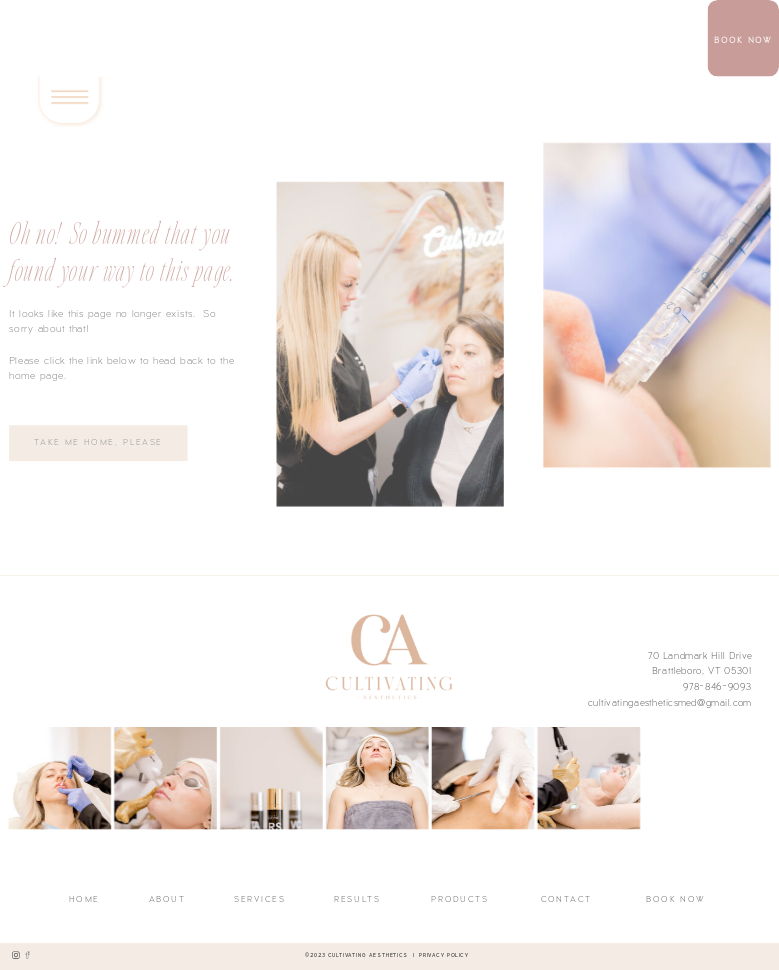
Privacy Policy (444, 954)
